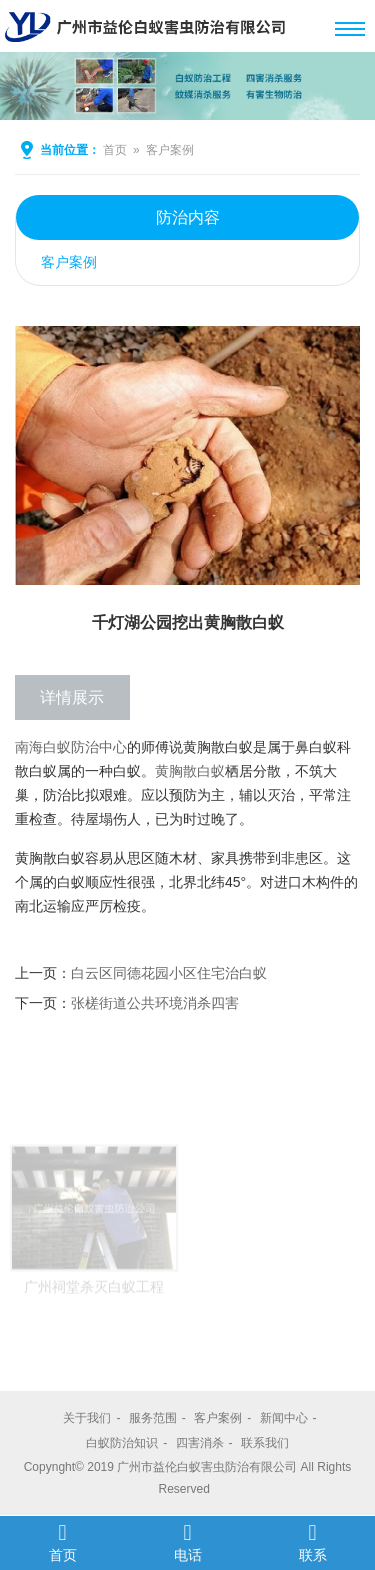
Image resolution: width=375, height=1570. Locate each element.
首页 (115, 150)
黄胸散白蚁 (190, 771)
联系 (312, 1542)
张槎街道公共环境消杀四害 (155, 1003)
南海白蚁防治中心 (71, 747)
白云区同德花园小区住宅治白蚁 (169, 973)
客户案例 (170, 150)
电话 (187, 1542)
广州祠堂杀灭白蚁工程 (94, 1307)
